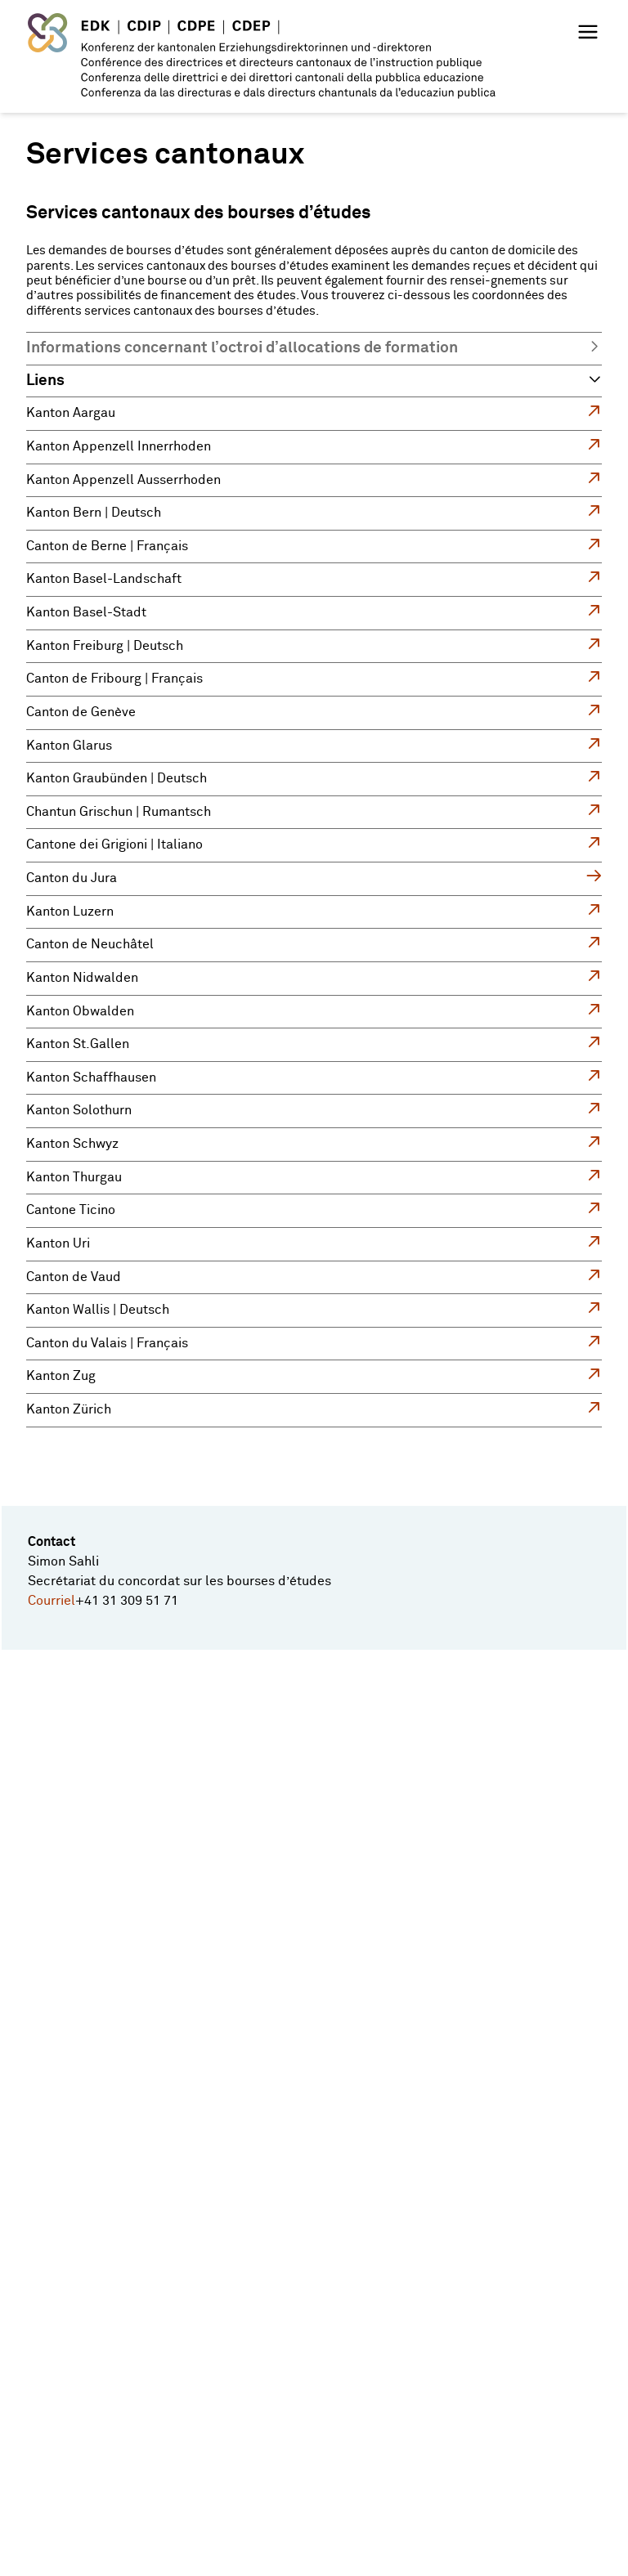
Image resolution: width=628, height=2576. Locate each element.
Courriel (51, 1600)
